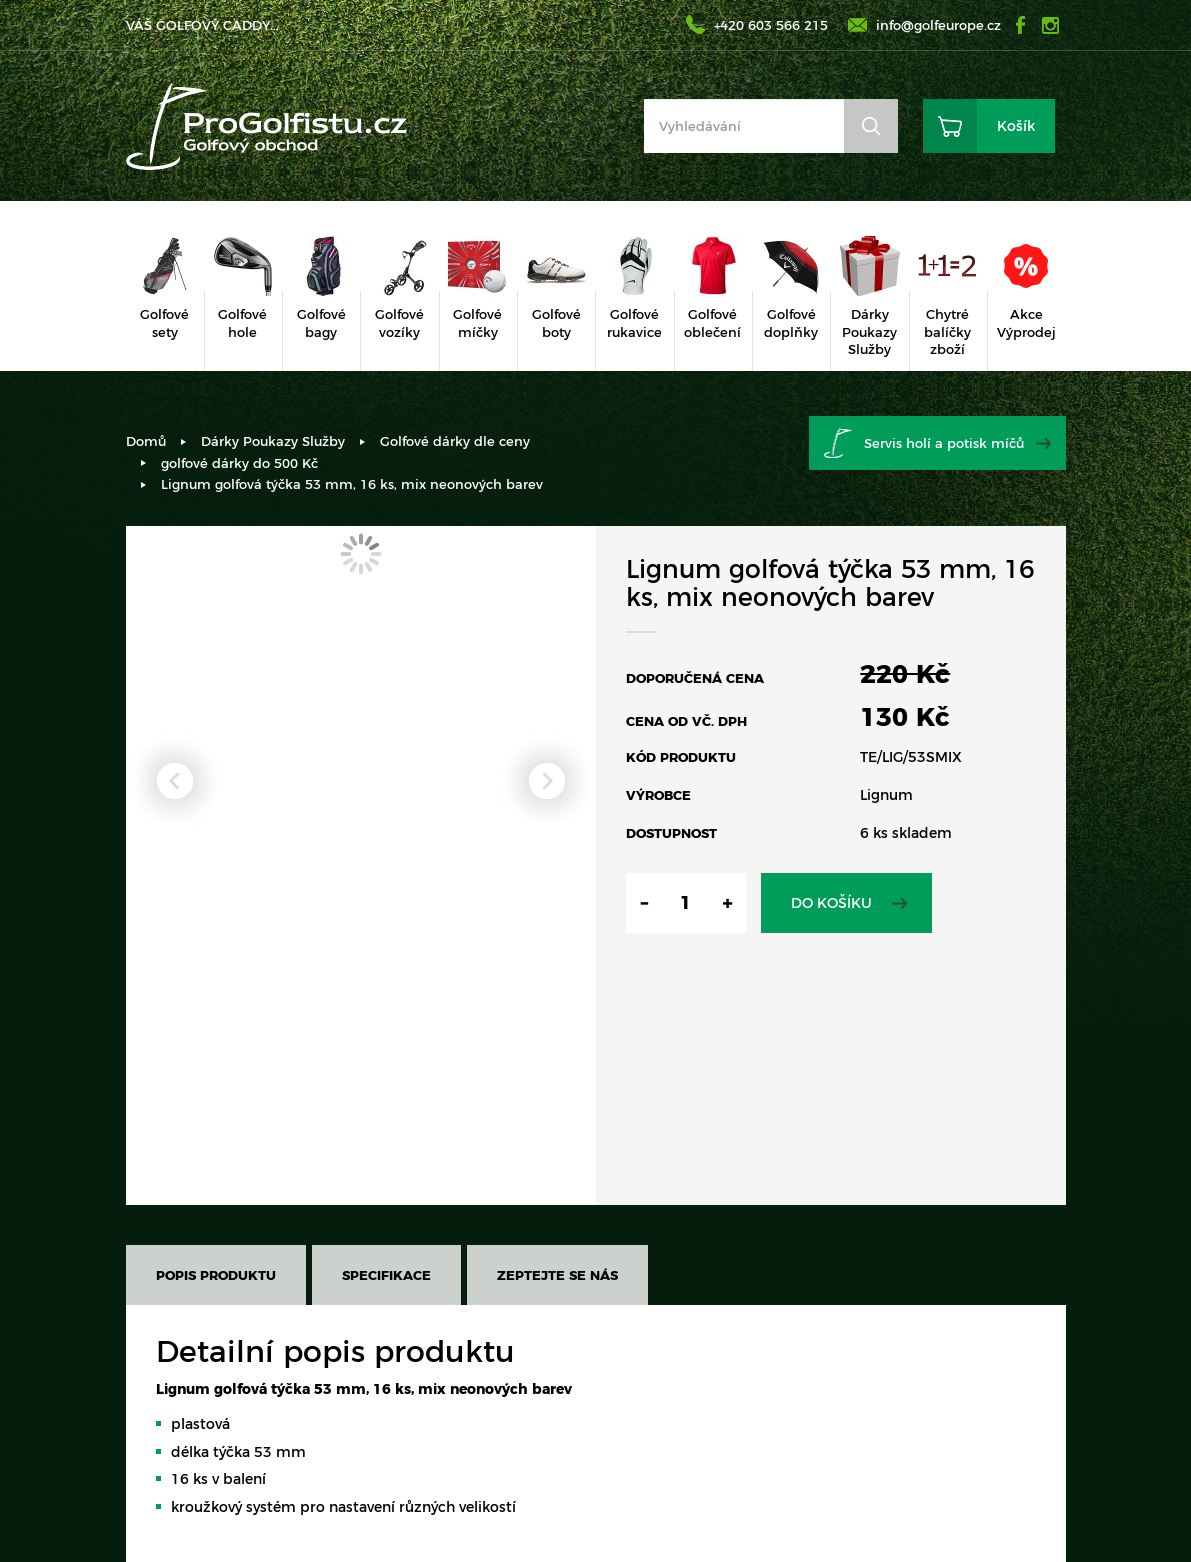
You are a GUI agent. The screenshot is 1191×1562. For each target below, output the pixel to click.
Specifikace (386, 1275)
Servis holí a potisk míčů (944, 443)
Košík (1016, 126)
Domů (146, 441)
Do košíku (831, 903)
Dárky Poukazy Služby (273, 441)
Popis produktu (216, 1275)
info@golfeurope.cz (938, 25)
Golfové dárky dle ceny (455, 441)
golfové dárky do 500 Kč (239, 463)
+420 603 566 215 (771, 25)
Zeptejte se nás (557, 1275)
